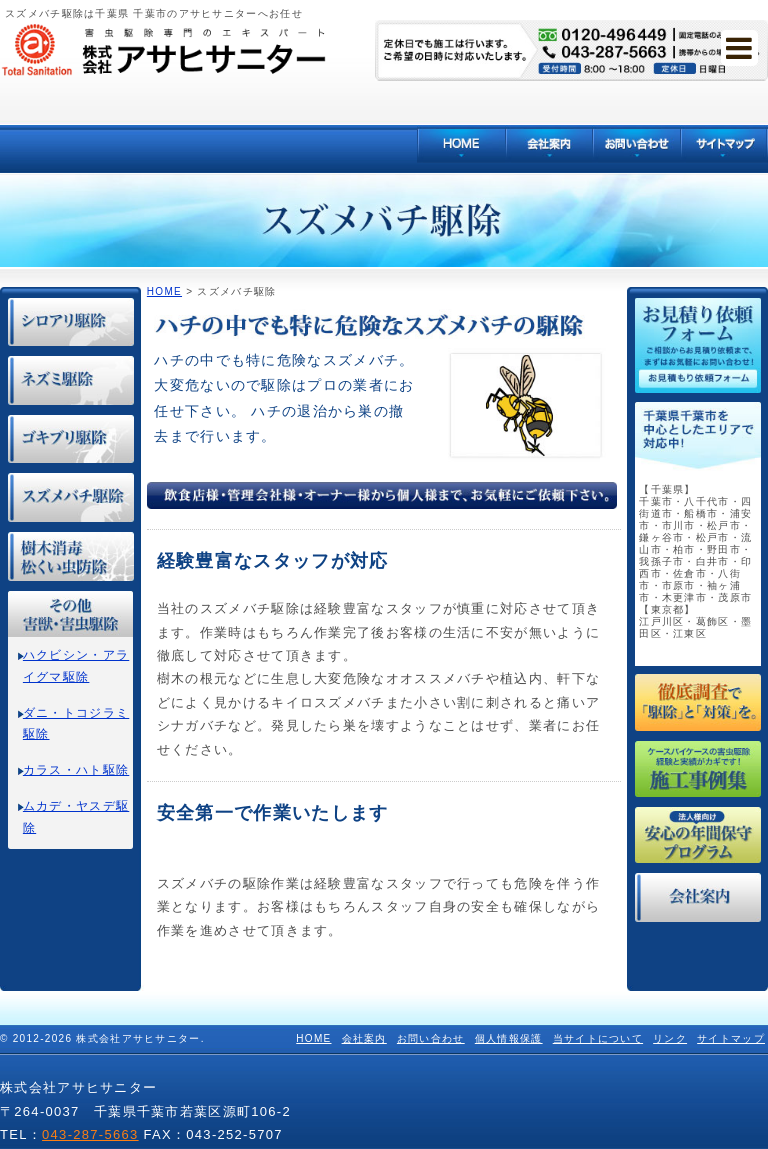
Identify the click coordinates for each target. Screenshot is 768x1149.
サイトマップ (731, 1038)
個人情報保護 (509, 1038)
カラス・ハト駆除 (76, 770)
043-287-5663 (90, 1134)
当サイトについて (598, 1038)
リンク (670, 1038)
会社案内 (364, 1038)
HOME (164, 291)
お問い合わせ (431, 1038)
